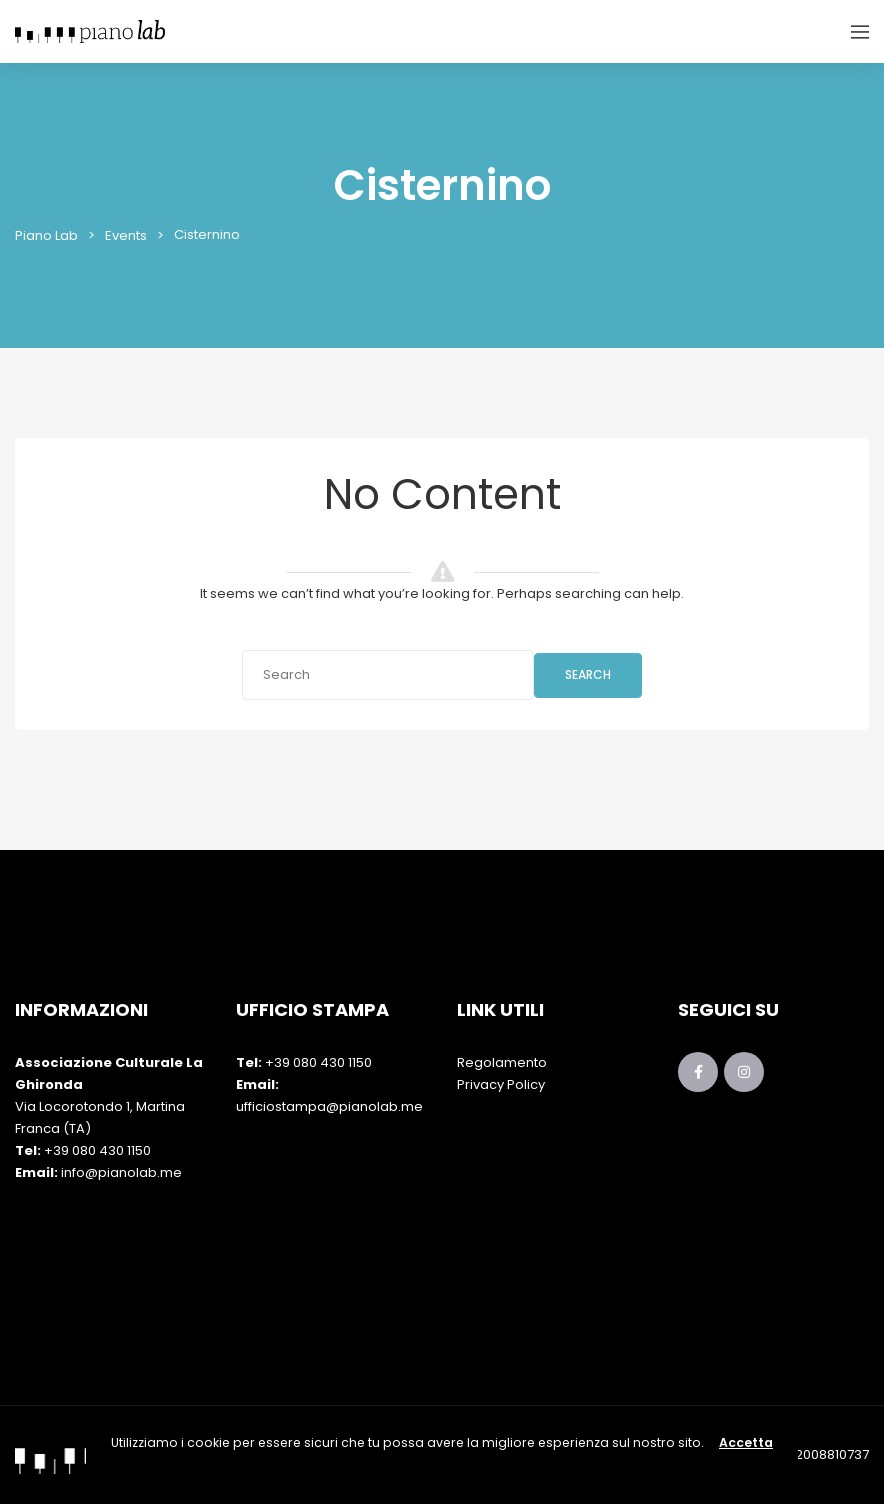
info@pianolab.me (121, 1172)
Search (588, 674)
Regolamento (502, 1062)
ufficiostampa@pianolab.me (329, 1106)
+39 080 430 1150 (97, 1150)
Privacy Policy (501, 1084)
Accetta (746, 1442)
